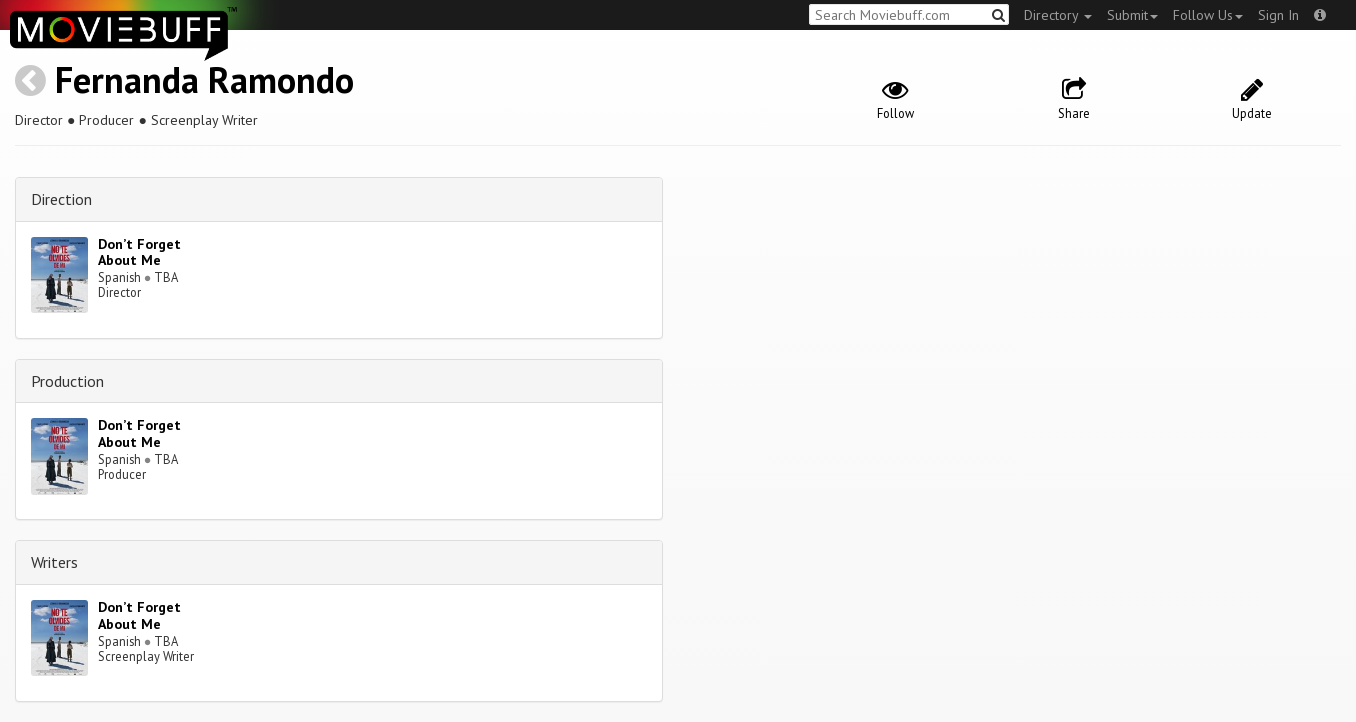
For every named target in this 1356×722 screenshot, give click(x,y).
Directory (1058, 15)
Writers (54, 562)
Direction (61, 199)
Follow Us (1208, 15)
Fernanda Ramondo (204, 79)
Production (67, 381)
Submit (1132, 15)
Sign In (1278, 15)
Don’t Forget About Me (139, 252)
